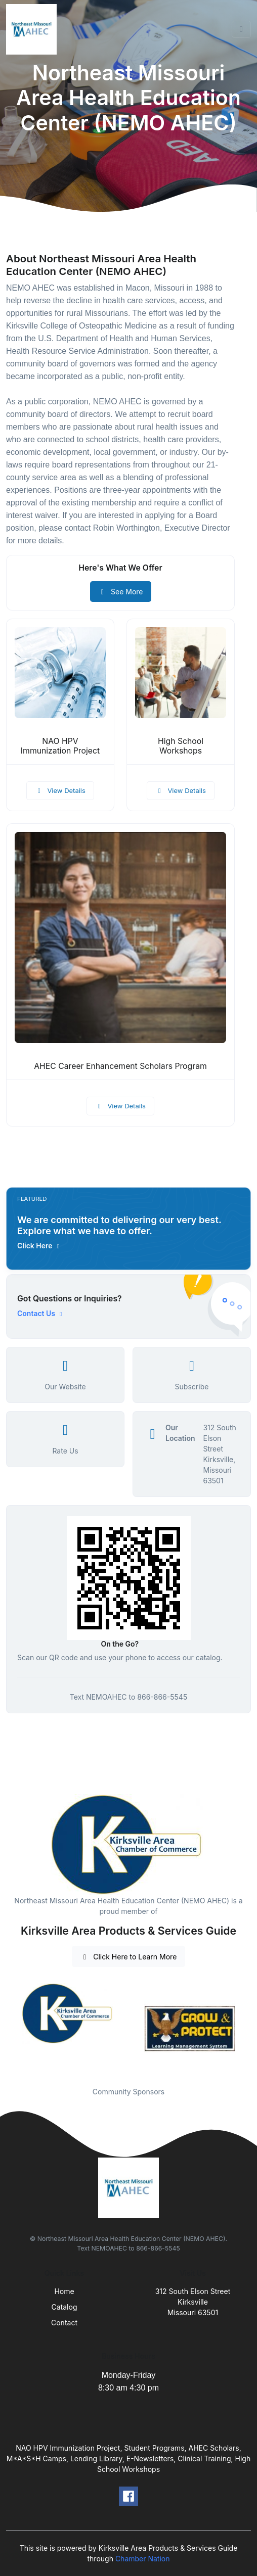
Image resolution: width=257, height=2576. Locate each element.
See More (120, 591)
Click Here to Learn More (128, 1956)
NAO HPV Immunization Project (60, 746)
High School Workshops (180, 746)
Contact (64, 2322)
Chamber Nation (142, 2558)
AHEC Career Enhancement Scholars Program (120, 1066)
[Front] (33, 29)
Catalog (64, 2307)
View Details (60, 790)
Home (64, 2291)
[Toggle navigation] (241, 29)
